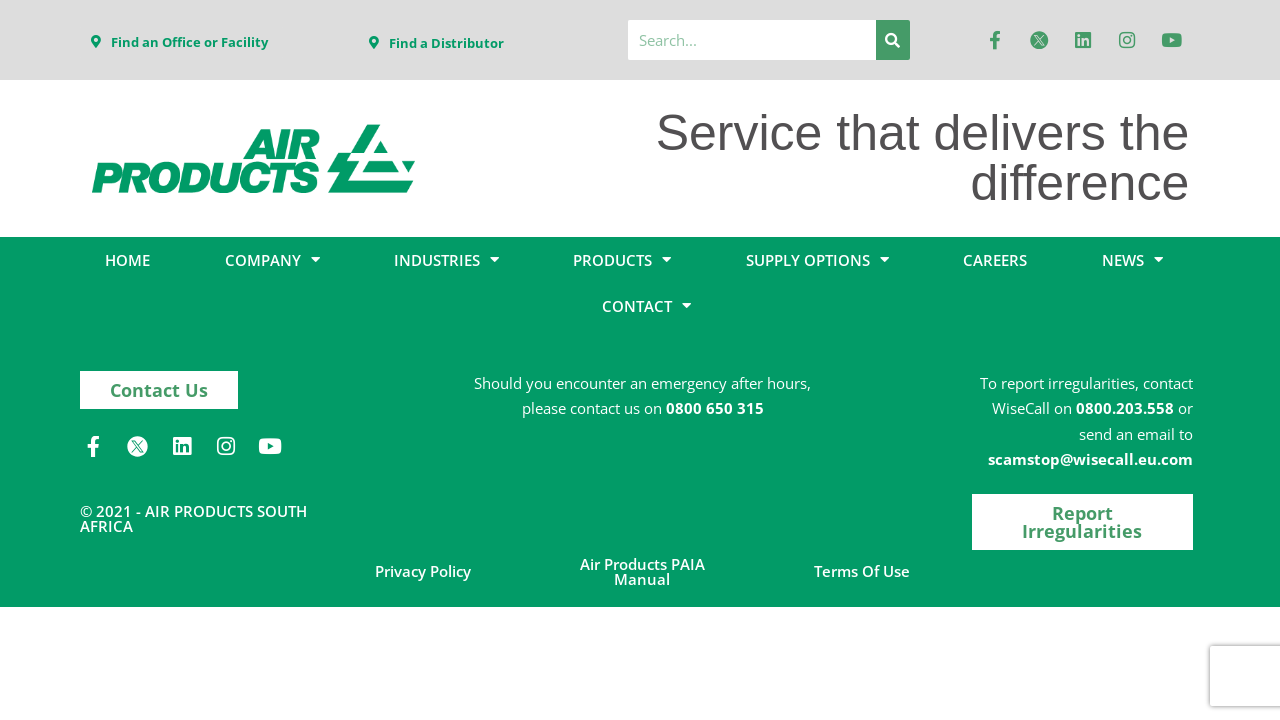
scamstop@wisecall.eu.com (1090, 459)
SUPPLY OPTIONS (817, 259)
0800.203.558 (1125, 408)
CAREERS (995, 260)
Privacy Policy (423, 571)
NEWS (1132, 259)
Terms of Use (862, 571)
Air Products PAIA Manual (642, 571)
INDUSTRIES (446, 259)
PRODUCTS (622, 259)
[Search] (893, 40)
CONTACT (646, 305)
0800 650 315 (715, 408)
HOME (127, 260)
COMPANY (272, 259)
